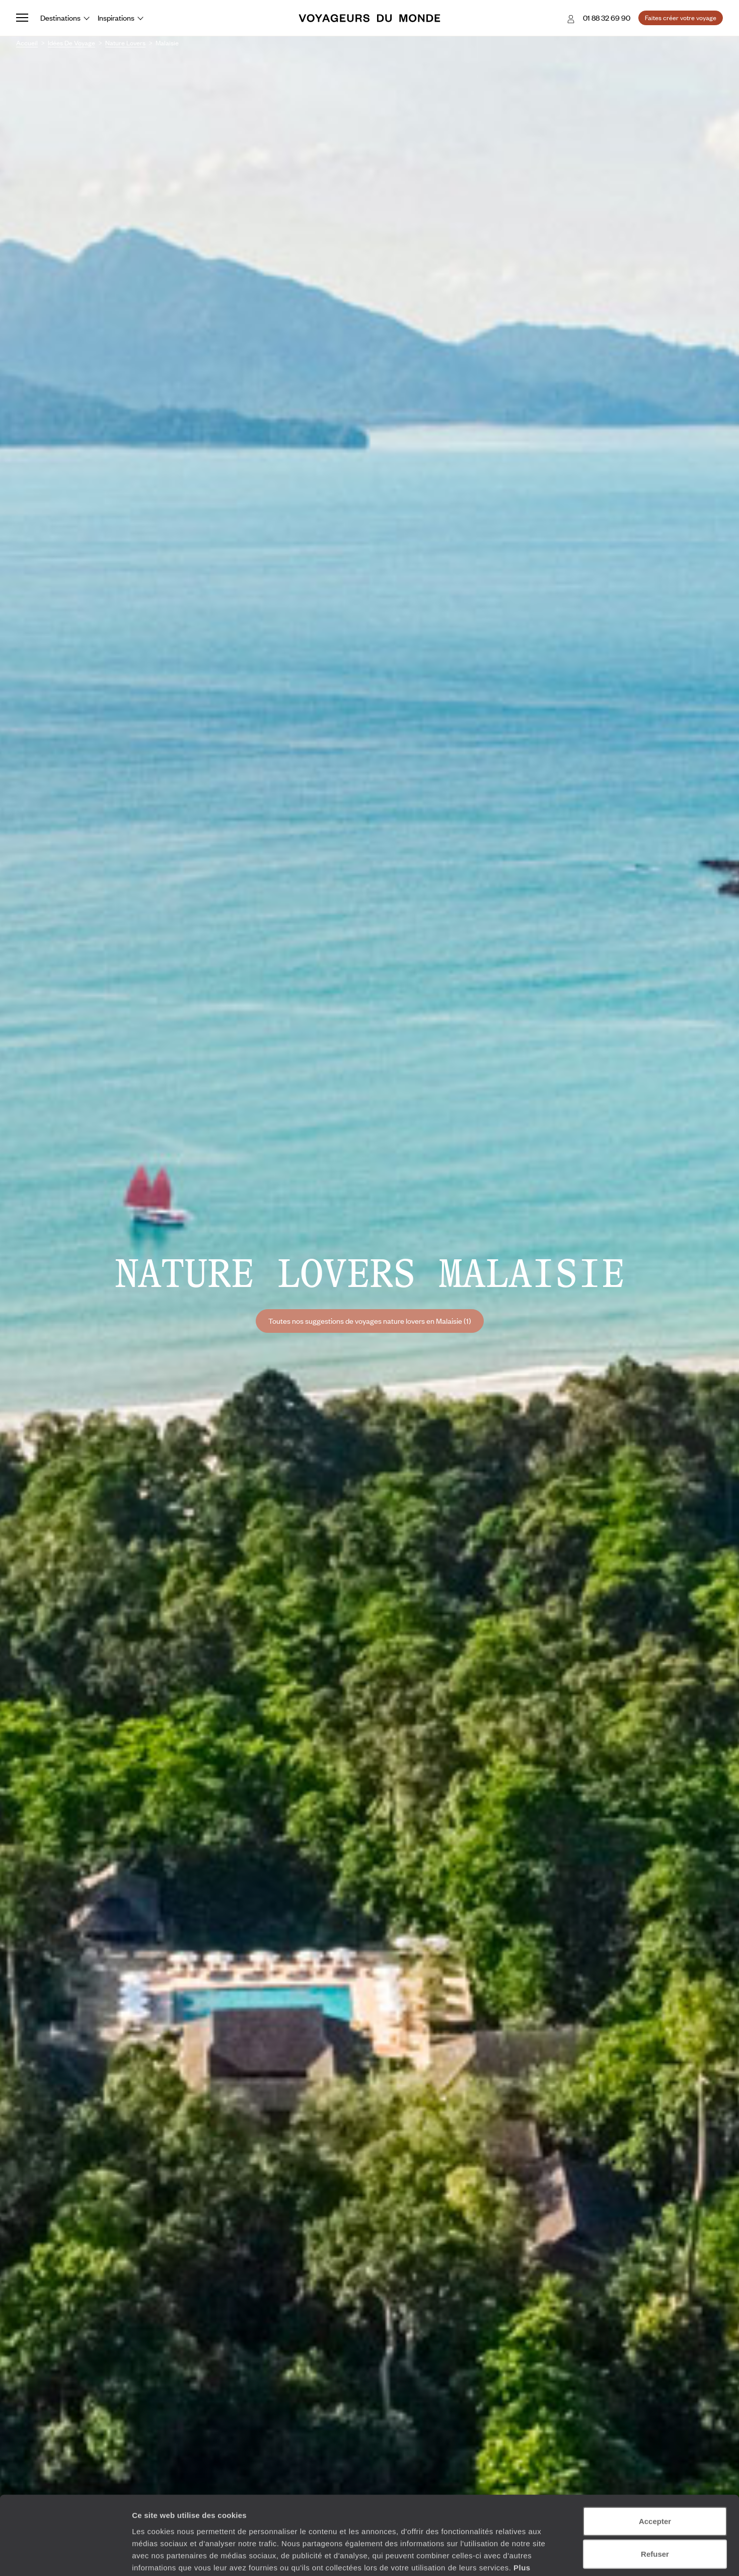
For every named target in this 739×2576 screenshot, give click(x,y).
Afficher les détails (554, 2556)
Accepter (655, 2457)
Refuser (655, 2490)
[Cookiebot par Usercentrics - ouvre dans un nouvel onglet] (65, 2556)
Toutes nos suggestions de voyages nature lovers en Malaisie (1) (369, 1321)
